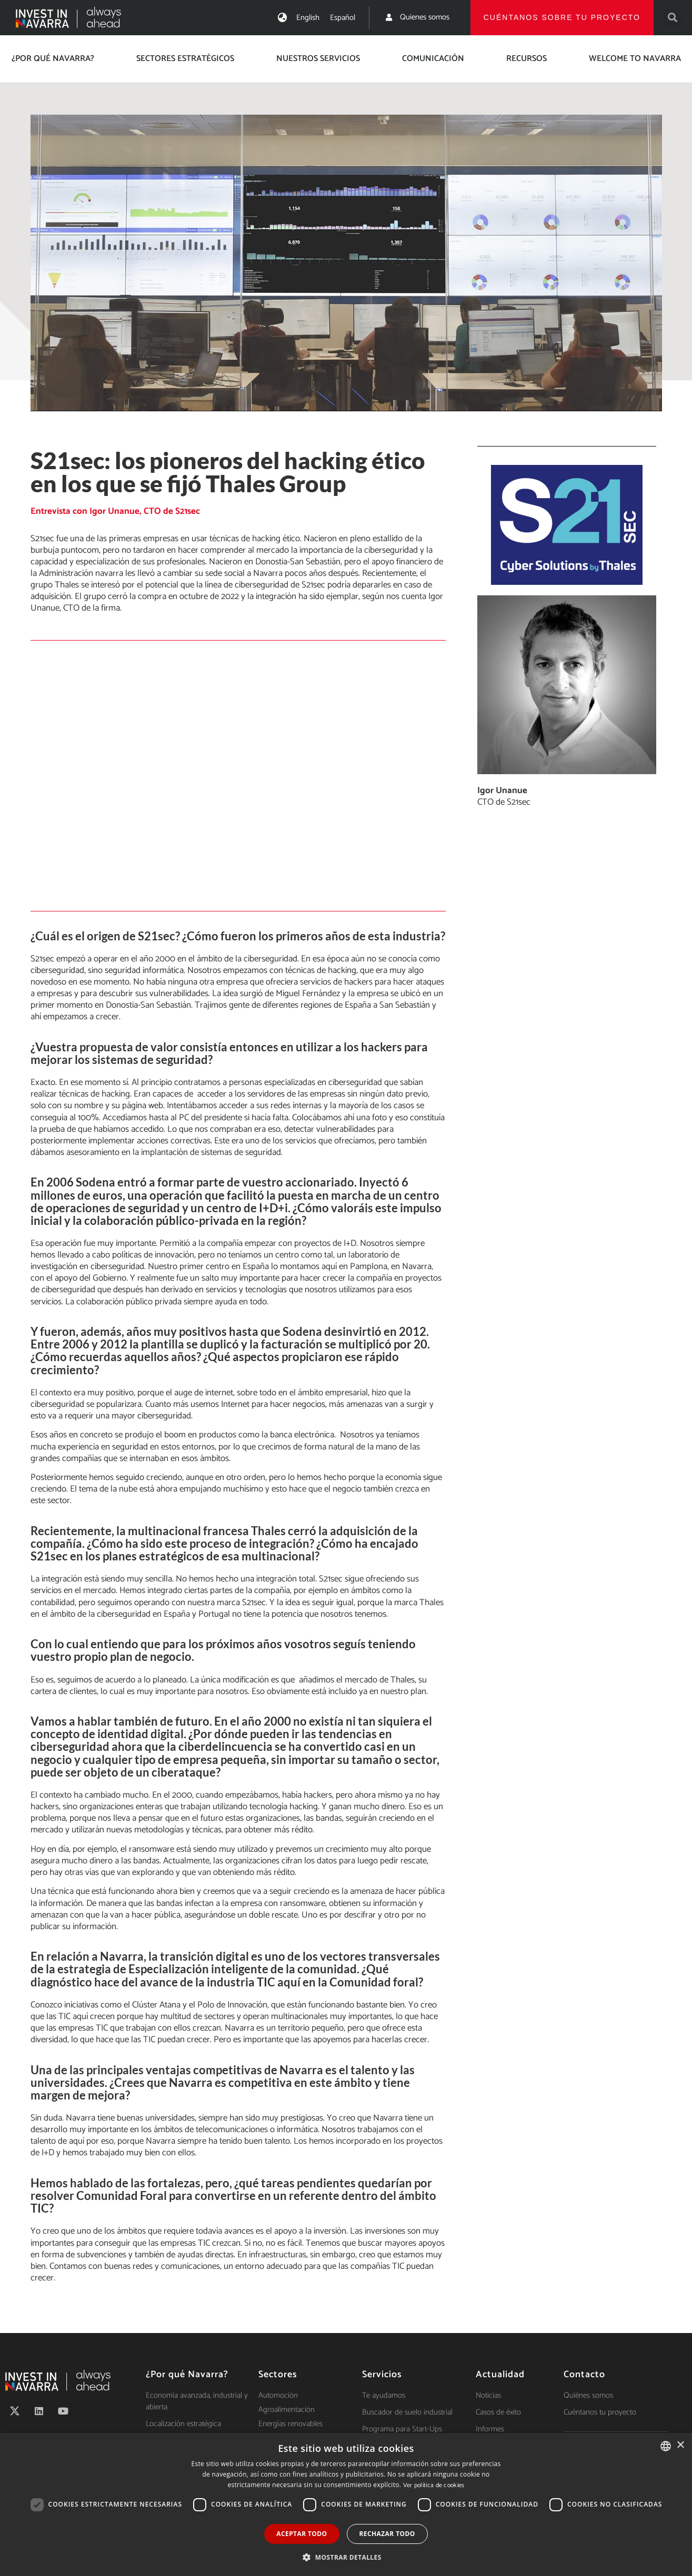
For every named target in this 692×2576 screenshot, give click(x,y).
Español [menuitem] (342, 17)
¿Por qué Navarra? (53, 59)
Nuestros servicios (318, 59)
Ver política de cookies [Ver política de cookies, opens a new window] (434, 2485)
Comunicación (433, 59)
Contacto (584, 2374)
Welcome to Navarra (635, 59)
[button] (672, 17)
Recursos (526, 59)
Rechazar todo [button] (387, 2533)
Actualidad (500, 2374)
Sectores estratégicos (185, 59)
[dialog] (346, 2504)
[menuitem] (308, 18)
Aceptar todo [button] (301, 2533)
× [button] (680, 2445)
